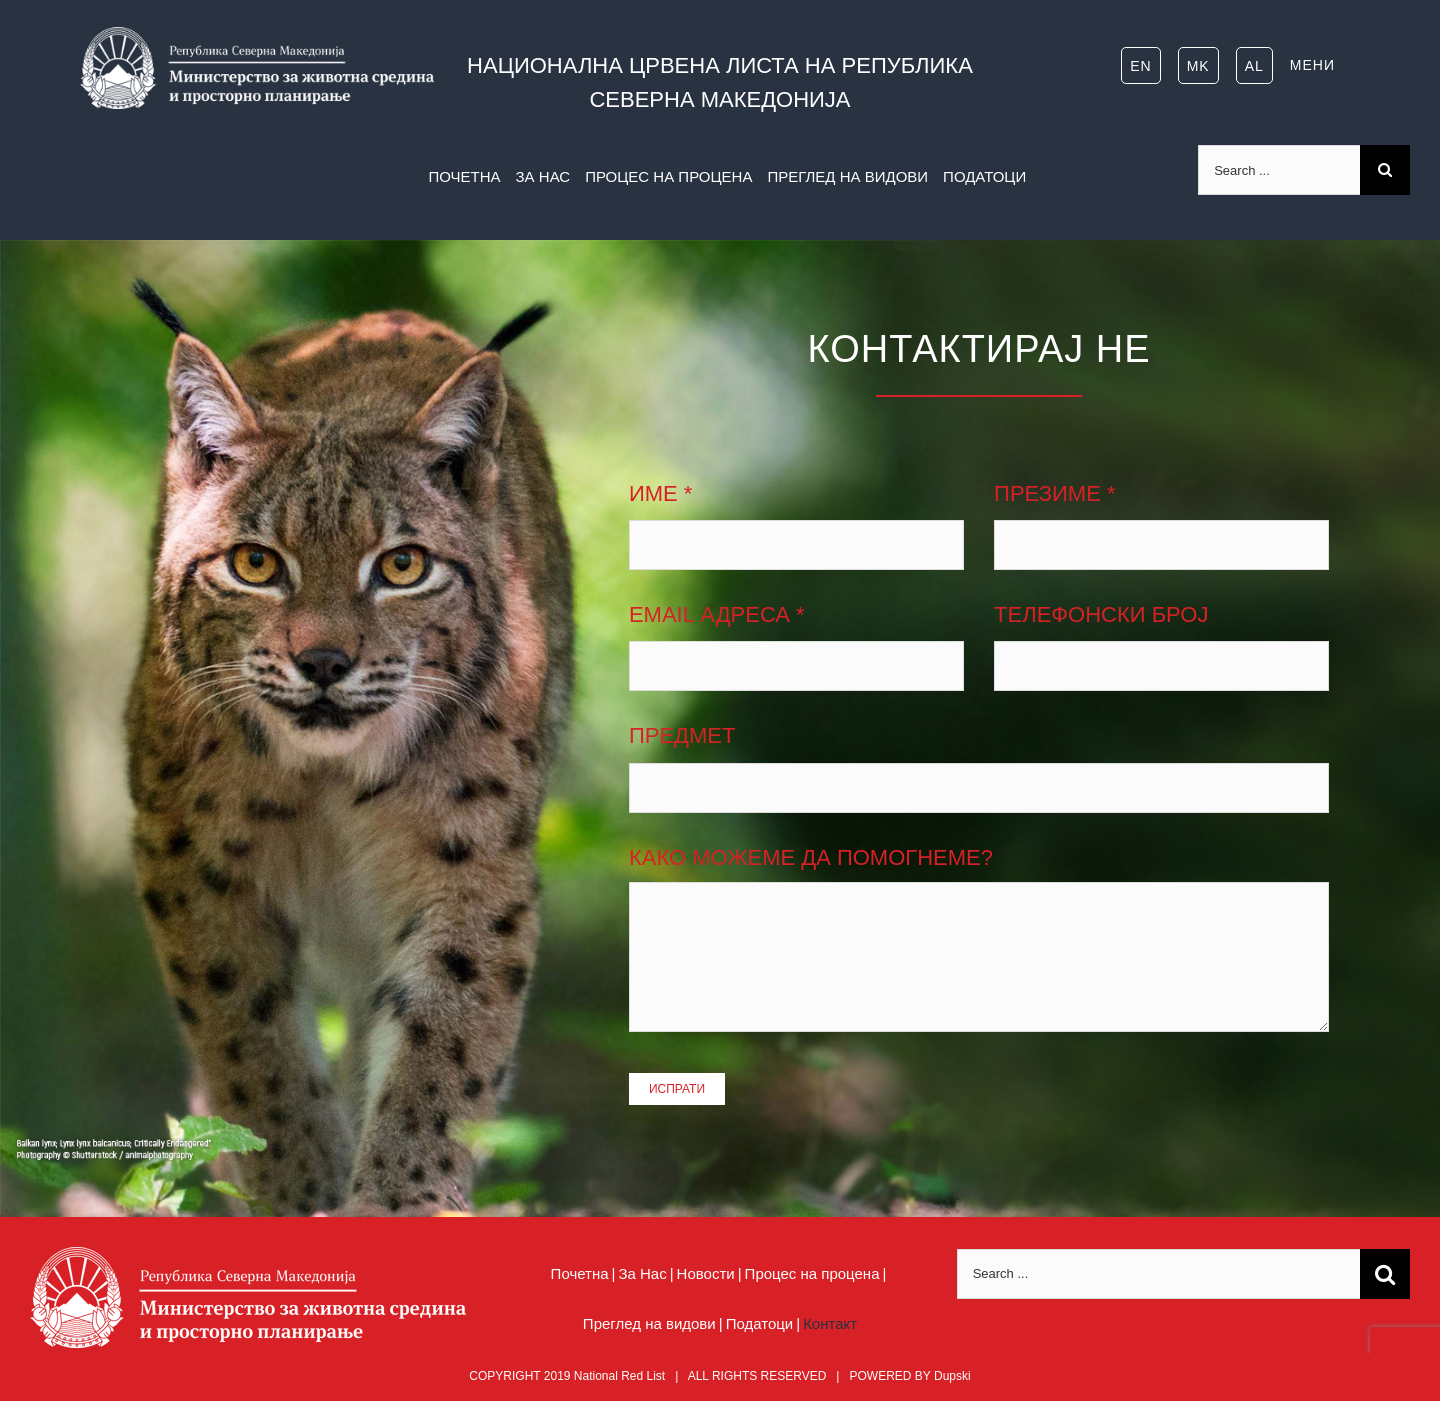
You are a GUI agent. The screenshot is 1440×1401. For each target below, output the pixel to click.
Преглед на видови (649, 1323)
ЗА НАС (543, 176)
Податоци (760, 1323)
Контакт (830, 1323)
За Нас (642, 1273)
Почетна (580, 1273)
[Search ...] (1279, 170)
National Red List (619, 1376)
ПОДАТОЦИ (984, 176)
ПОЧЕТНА (464, 176)
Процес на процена (812, 1273)
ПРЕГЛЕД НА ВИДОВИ (847, 176)
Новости (706, 1273)
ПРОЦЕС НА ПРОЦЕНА (668, 176)
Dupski (952, 1376)
